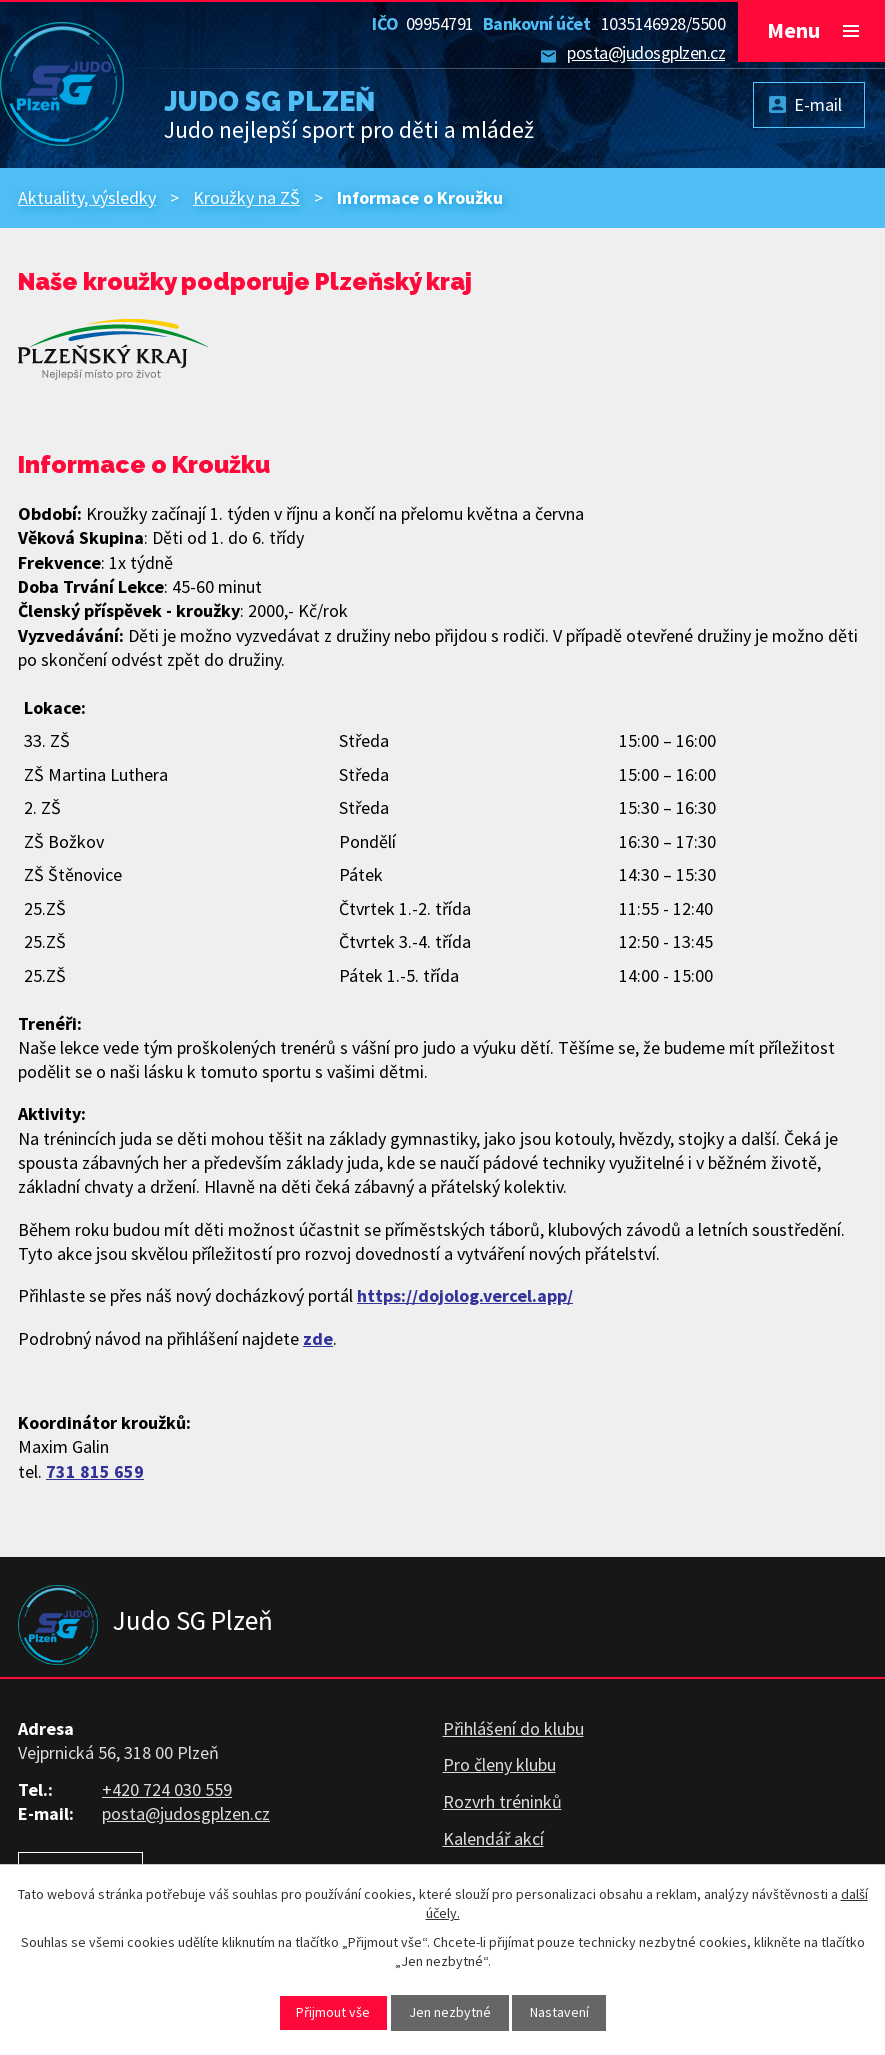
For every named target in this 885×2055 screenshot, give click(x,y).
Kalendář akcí (493, 1838)
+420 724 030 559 (167, 1789)
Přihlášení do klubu (513, 1728)
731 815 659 (95, 1471)
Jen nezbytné (450, 2012)
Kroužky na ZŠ (246, 197)
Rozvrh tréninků (502, 1801)
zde (318, 1338)
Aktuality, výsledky (87, 197)
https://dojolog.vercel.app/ (465, 1295)
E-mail (818, 104)
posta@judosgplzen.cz (646, 52)
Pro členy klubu (499, 1764)
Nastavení (559, 2012)
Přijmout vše (333, 2012)
